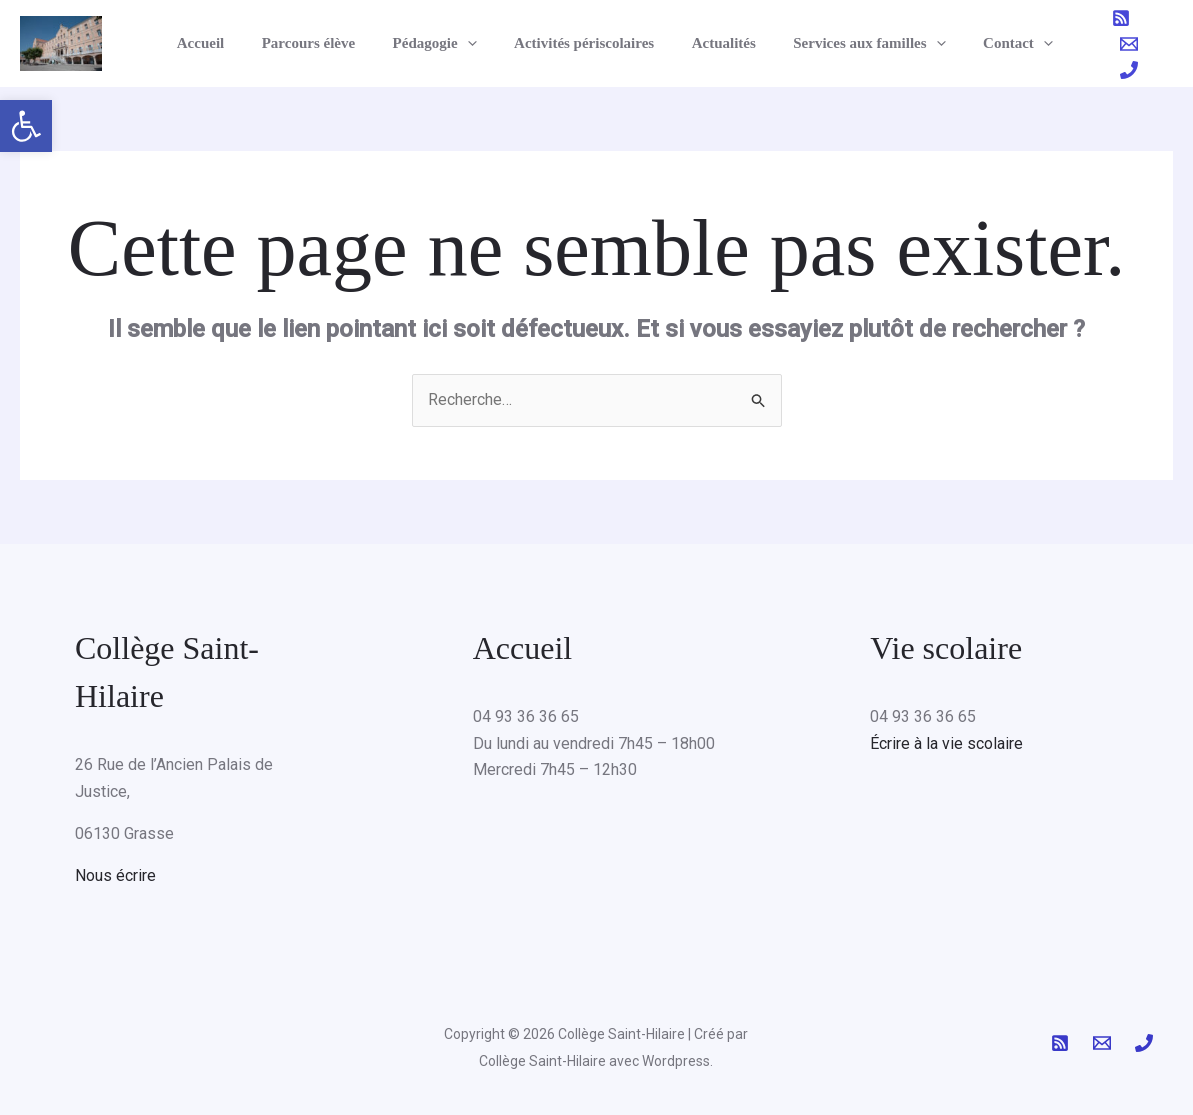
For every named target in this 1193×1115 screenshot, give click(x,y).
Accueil (204, 43)
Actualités (698, 43)
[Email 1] (1129, 44)
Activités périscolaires (566, 43)
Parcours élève (304, 43)
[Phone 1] (1164, 44)
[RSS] (1094, 44)
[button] (26, 126)
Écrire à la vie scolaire (946, 743)
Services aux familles (836, 43)
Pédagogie (424, 43)
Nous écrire (115, 875)
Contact (977, 43)
